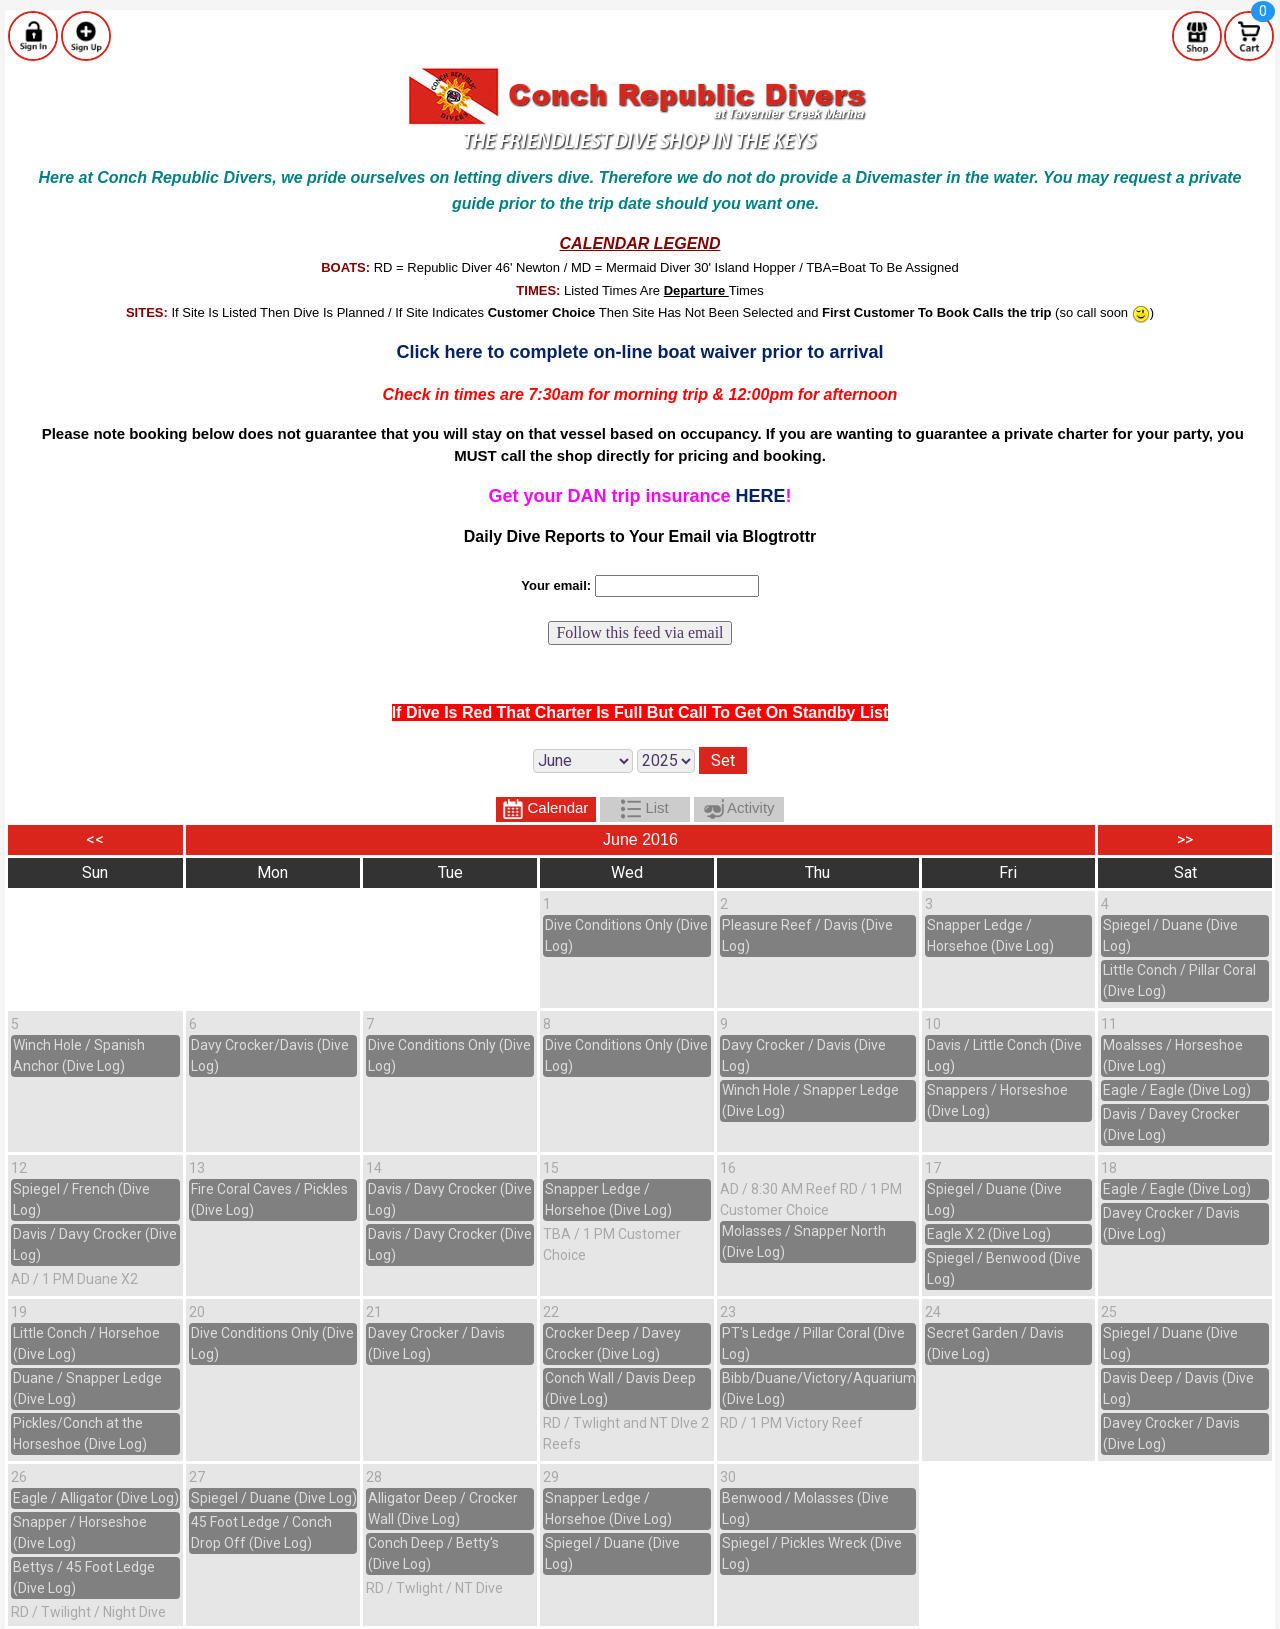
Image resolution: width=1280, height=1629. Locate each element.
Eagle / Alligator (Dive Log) (96, 1498)
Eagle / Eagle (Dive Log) (1177, 1090)
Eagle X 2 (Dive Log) (989, 1234)
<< (95, 839)
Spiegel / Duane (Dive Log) (274, 1498)
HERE (761, 496)
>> (1185, 839)
